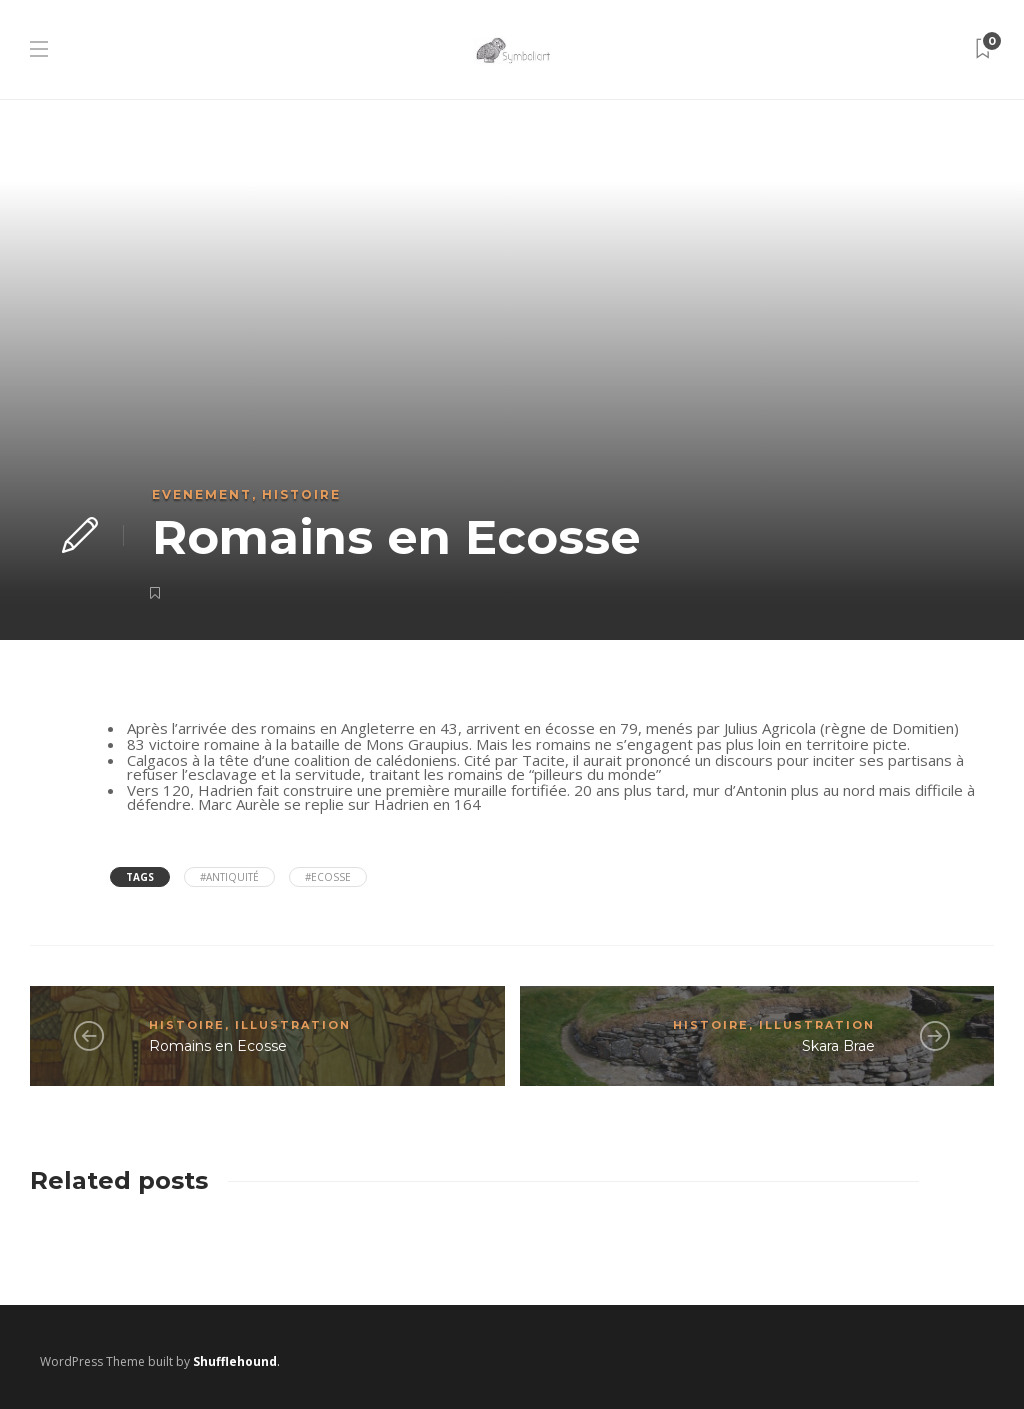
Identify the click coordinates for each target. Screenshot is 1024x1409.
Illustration (293, 1025)
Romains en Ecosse (218, 1046)
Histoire (301, 494)
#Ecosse (328, 877)
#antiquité (229, 877)
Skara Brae (838, 1046)
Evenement (202, 494)
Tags (140, 877)
